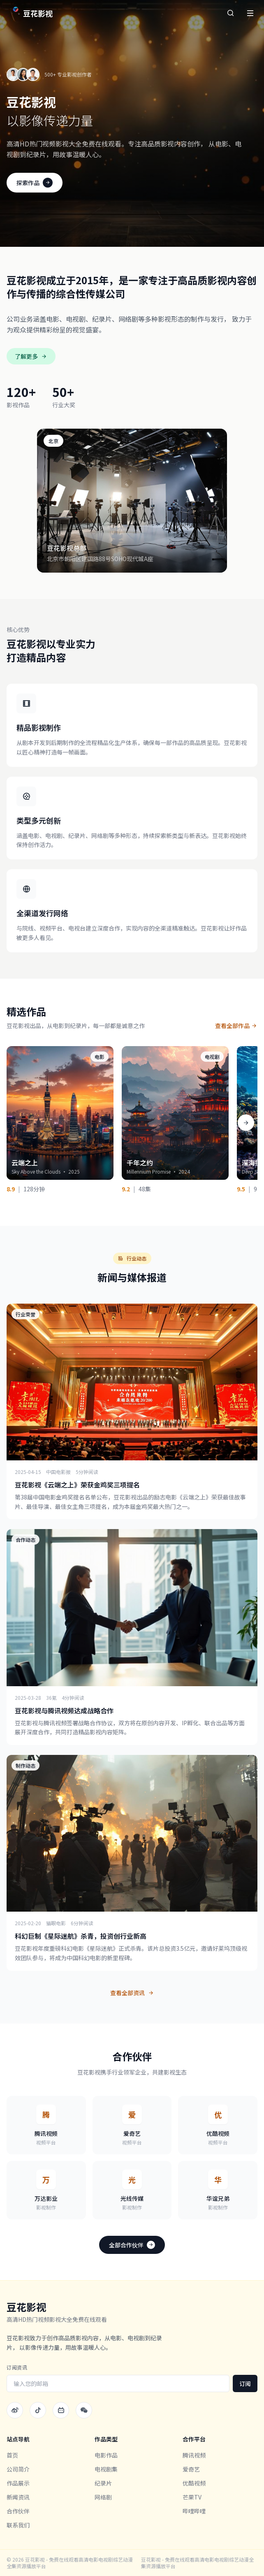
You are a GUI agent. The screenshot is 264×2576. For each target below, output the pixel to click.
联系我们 (18, 2525)
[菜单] (250, 13)
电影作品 (106, 2455)
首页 (12, 2455)
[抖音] (38, 2410)
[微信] (84, 2410)
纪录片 (103, 2483)
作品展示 (18, 2483)
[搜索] (230, 13)
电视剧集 (106, 2469)
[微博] (15, 2410)
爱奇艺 (191, 2469)
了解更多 (31, 356)
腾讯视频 (194, 2455)
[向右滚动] (246, 1122)
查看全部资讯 (132, 1993)
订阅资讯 (17, 2367)
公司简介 (18, 2469)
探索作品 (34, 183)
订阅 (245, 2383)
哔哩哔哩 (194, 2511)
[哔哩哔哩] (61, 2410)
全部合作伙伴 (132, 2245)
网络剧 (103, 2497)
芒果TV (192, 2497)
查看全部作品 (236, 1025)
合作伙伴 (18, 2511)
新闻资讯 (18, 2497)
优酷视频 (194, 2483)
